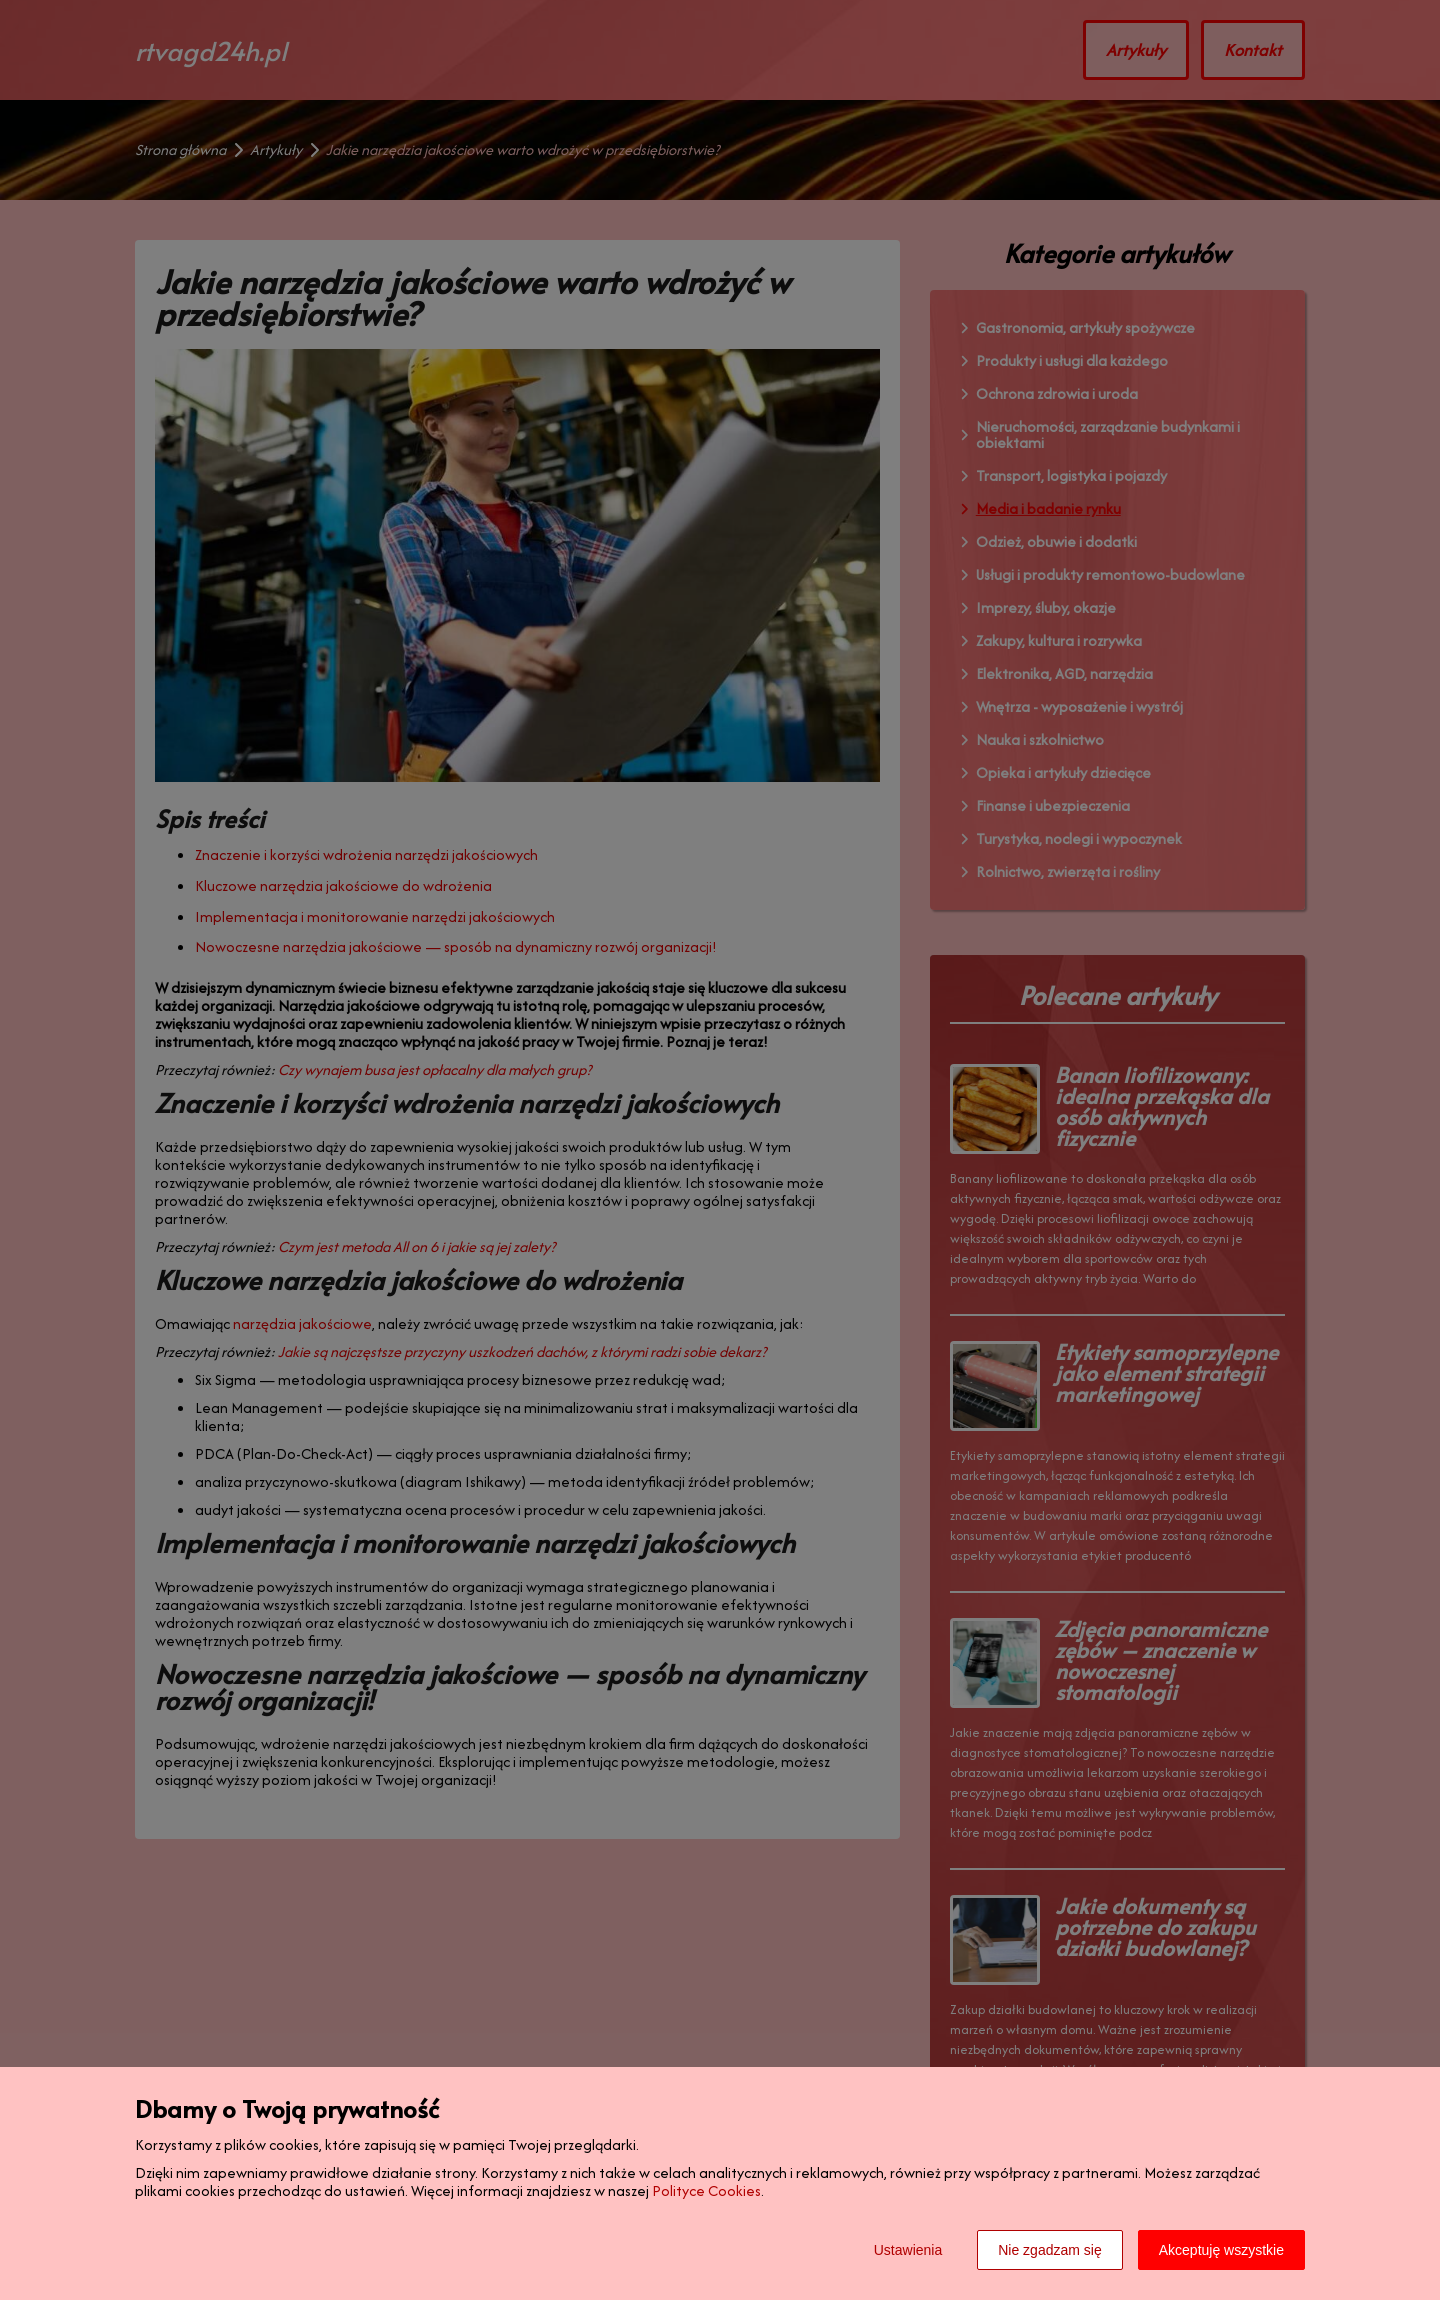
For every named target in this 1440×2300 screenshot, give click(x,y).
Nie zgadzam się (1050, 2250)
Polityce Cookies (706, 2190)
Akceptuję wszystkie (1221, 2250)
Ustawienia (908, 2250)
